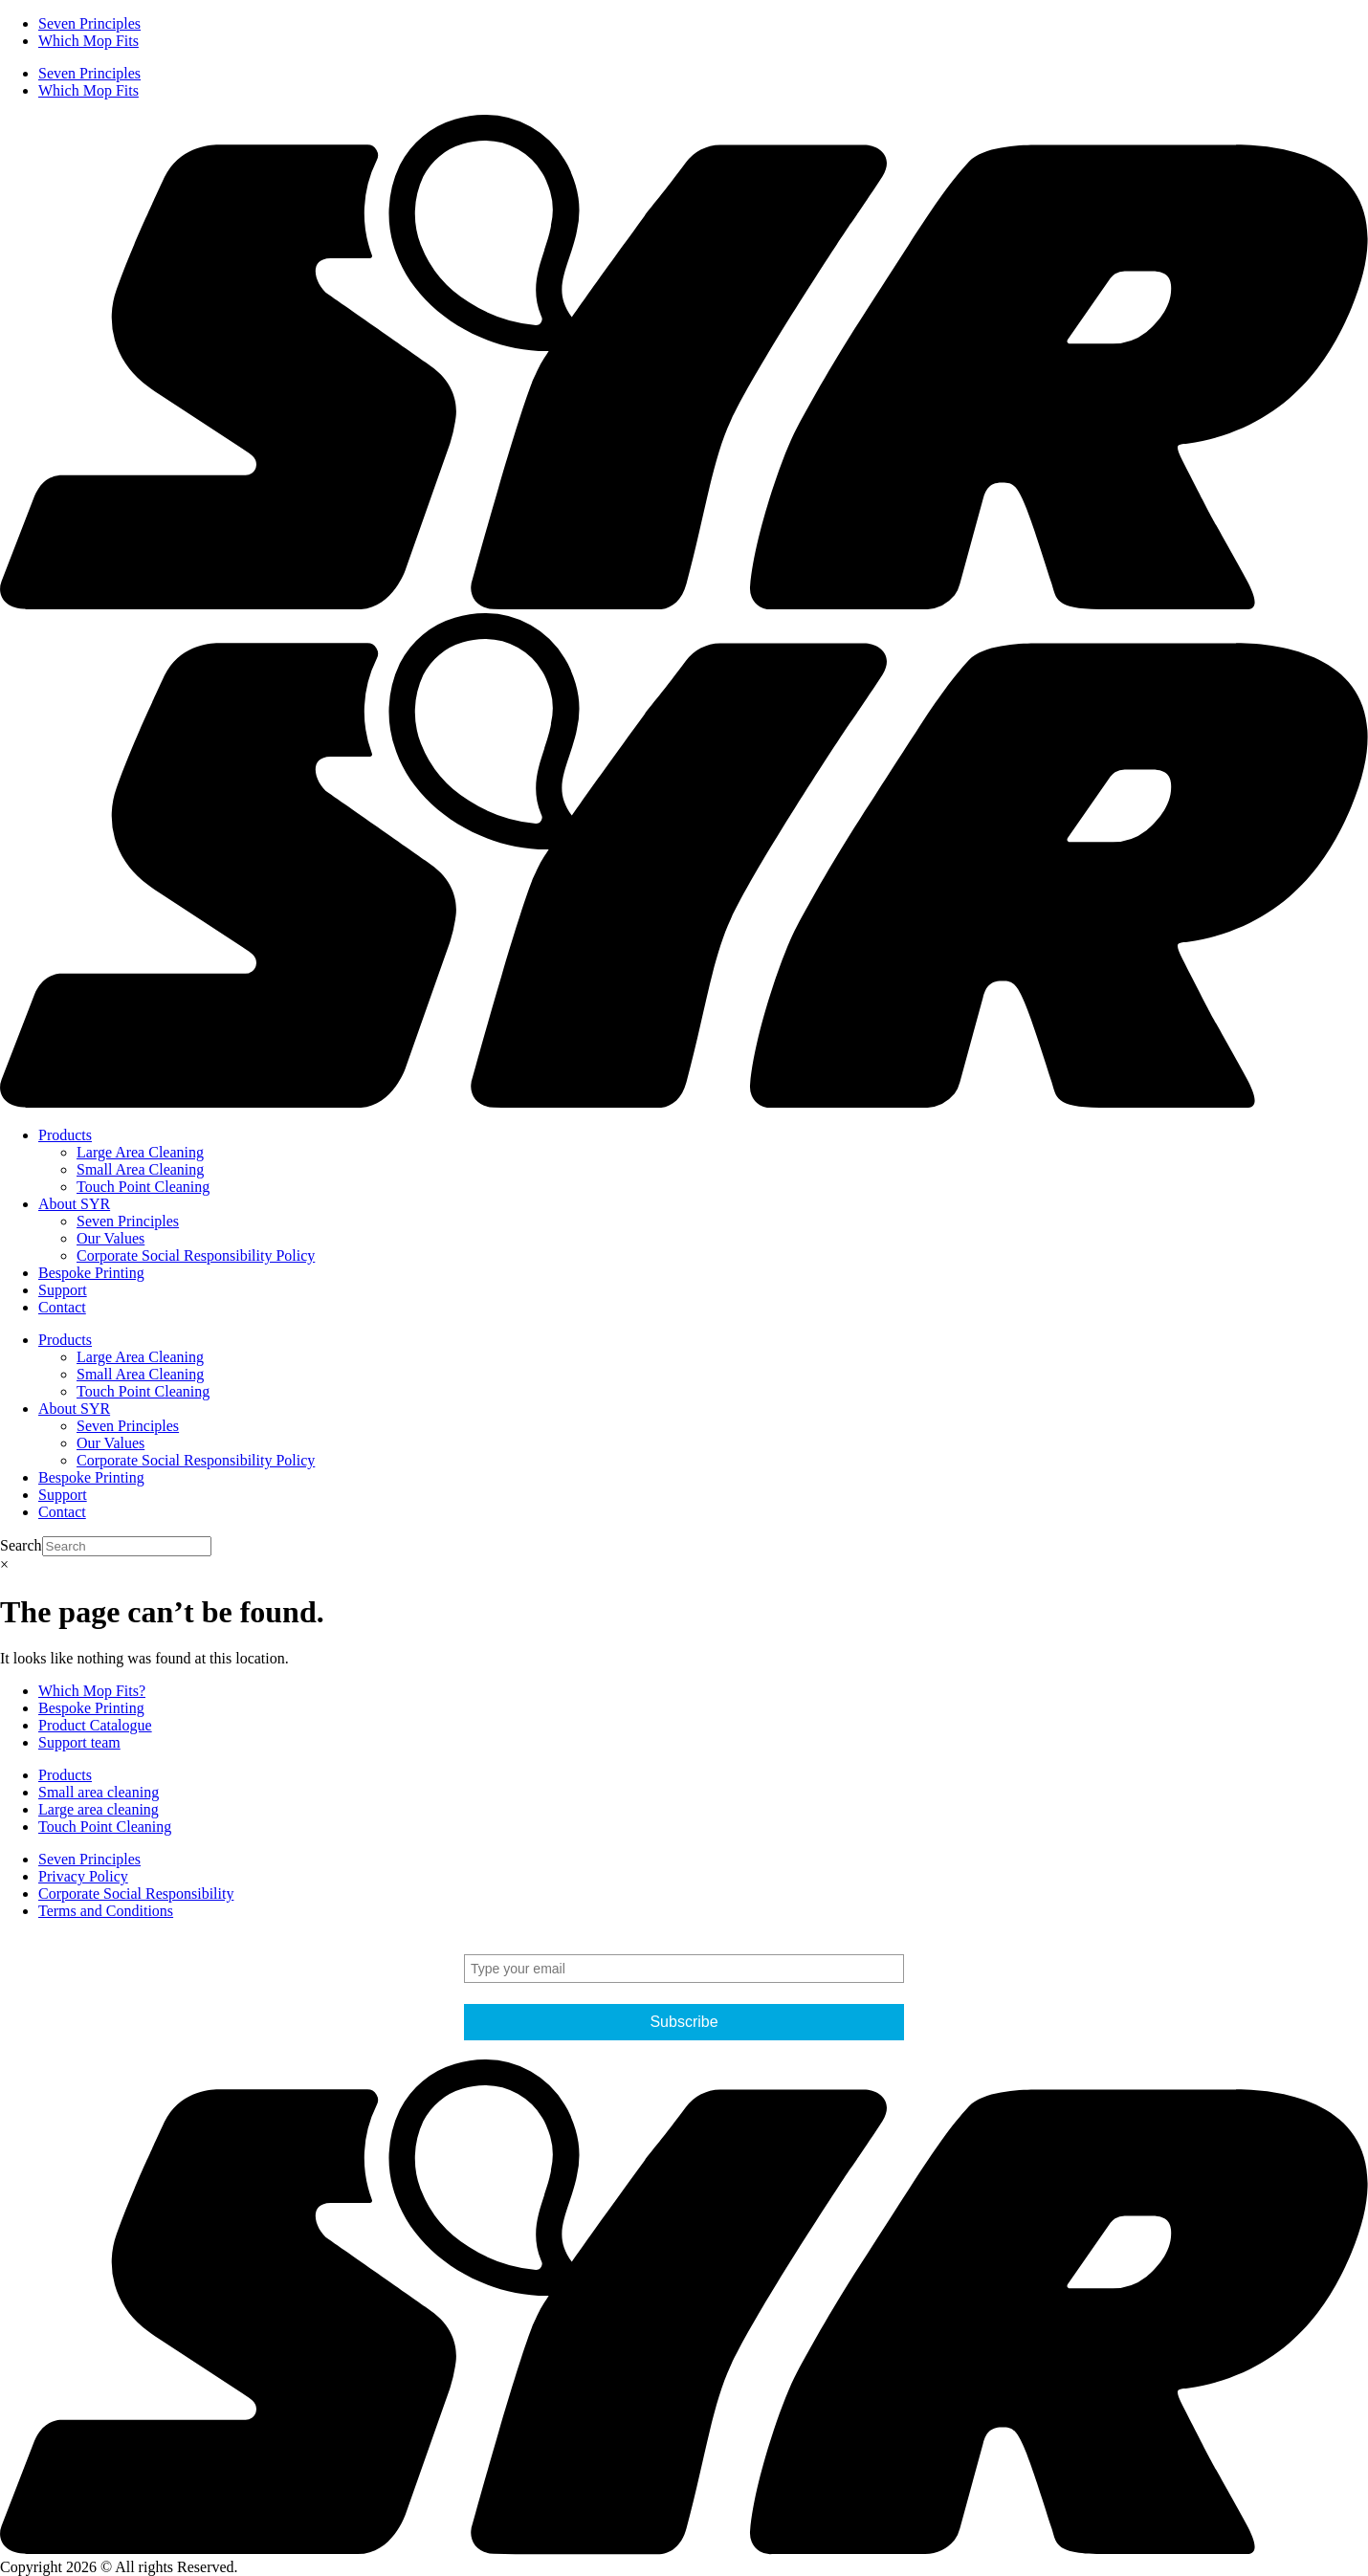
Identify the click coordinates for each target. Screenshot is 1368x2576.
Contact (62, 1307)
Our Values (110, 1238)
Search (21, 1545)
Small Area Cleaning (140, 1169)
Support (62, 1290)
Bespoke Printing (91, 1273)
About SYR (74, 1204)
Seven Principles (89, 23)
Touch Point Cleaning (143, 1186)
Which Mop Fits (88, 41)
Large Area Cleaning (140, 1152)
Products (65, 1135)
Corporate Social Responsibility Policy (196, 1255)
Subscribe (683, 2022)
